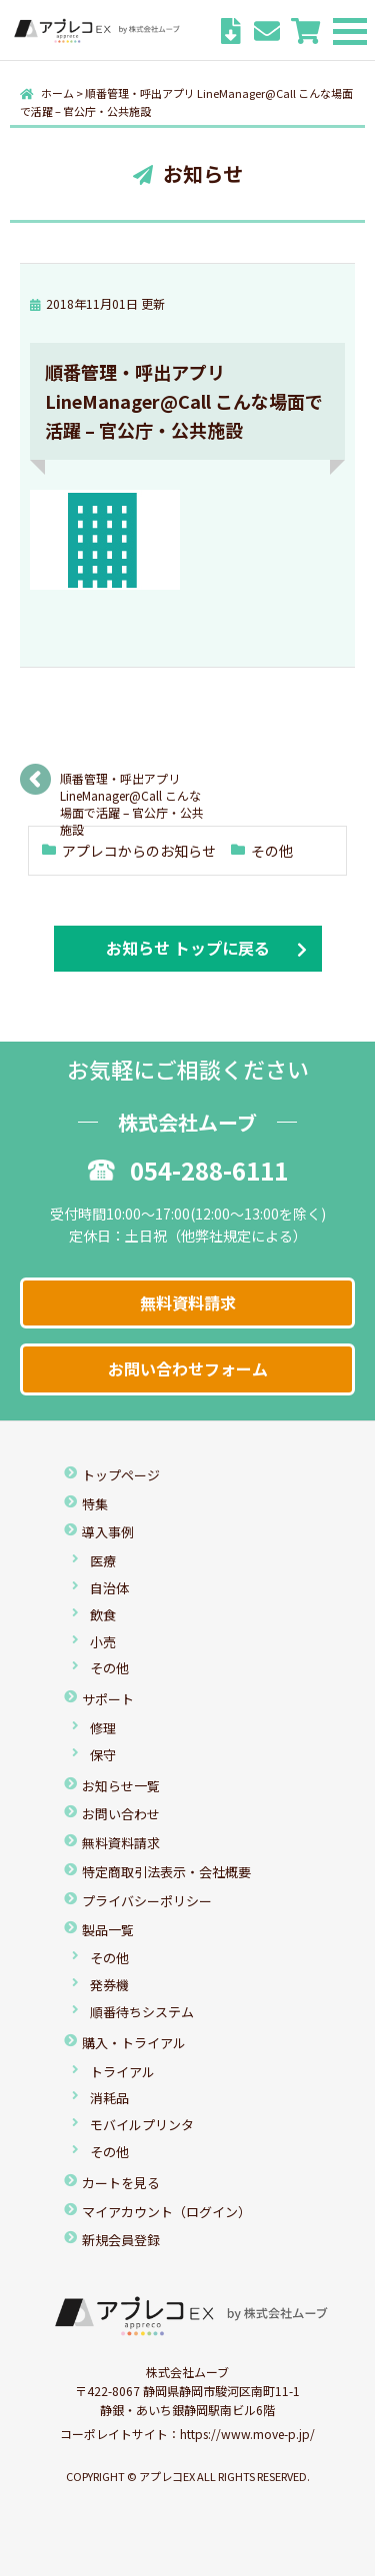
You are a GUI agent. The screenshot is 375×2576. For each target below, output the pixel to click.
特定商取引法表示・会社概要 (166, 1871)
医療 (103, 1560)
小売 (103, 1641)
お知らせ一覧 (121, 1785)
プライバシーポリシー (147, 1900)
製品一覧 (108, 1929)
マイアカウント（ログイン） (166, 2211)
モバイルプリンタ (142, 2124)
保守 (103, 1754)
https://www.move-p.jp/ (247, 2433)
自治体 (109, 1587)
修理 (103, 1727)
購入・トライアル (134, 2042)
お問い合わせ (121, 1813)
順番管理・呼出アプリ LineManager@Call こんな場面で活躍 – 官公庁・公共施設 (132, 785)
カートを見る (121, 2182)
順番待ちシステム (142, 2011)
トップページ (121, 1474)
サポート (108, 1698)
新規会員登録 (121, 2239)
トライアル (122, 2071)
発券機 (109, 1984)
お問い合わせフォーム (188, 1368)
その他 (272, 851)
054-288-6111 (188, 1170)
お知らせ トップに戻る (188, 948)
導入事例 (108, 1531)
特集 (95, 1503)
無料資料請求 (188, 1302)
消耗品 (109, 2097)
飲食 (103, 1614)
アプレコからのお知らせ (139, 851)
